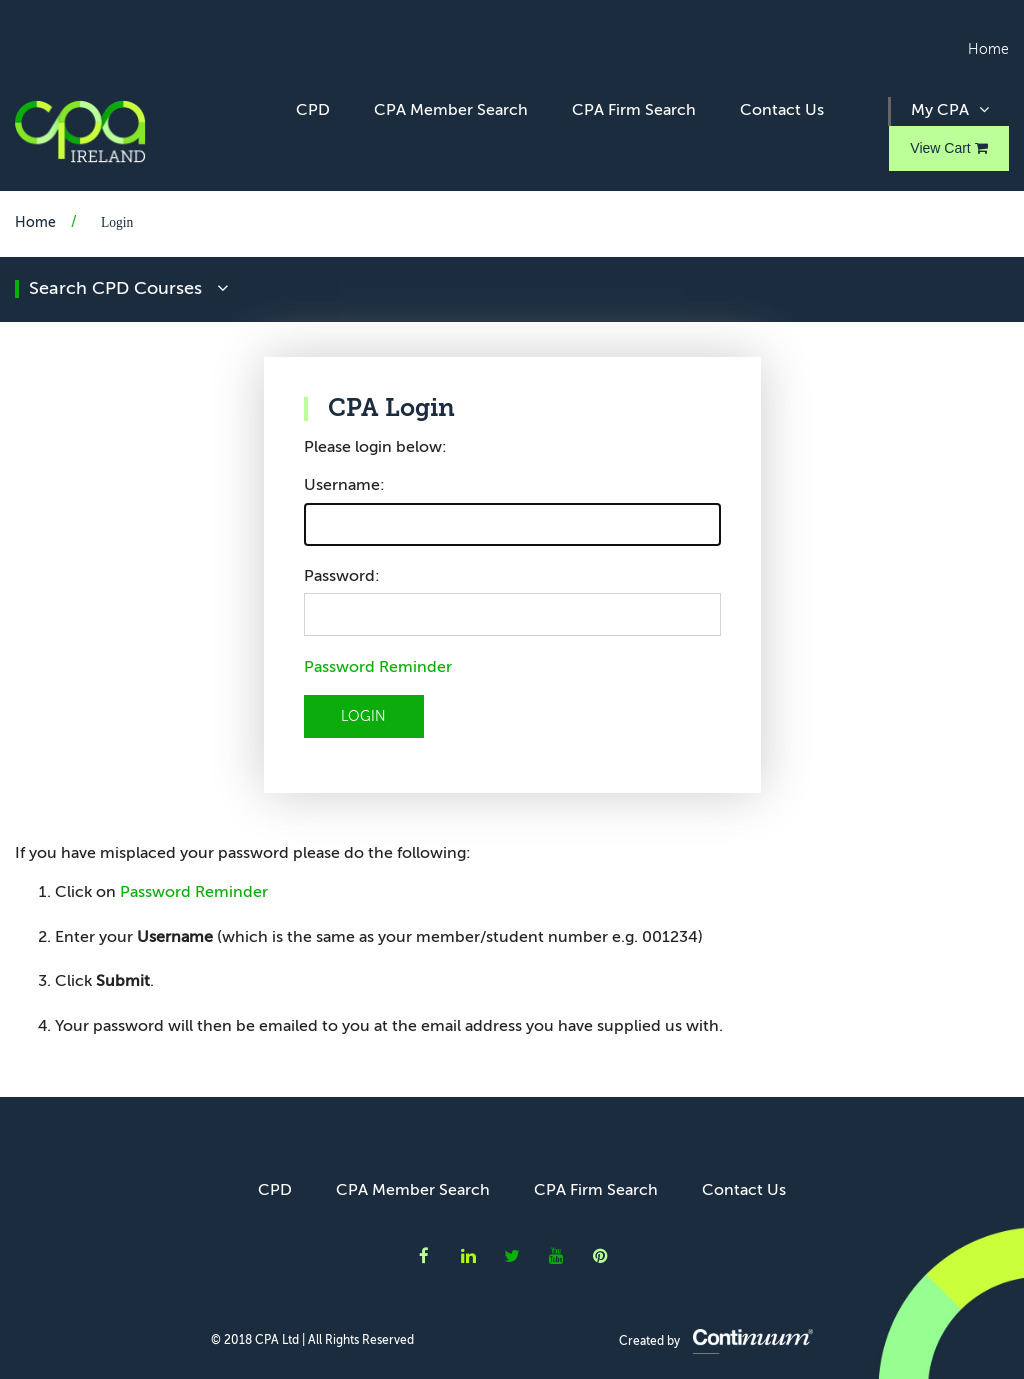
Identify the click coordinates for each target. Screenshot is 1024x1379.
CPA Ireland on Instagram (600, 1255)
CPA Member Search (451, 111)
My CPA (950, 110)
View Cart (948, 148)
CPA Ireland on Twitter (512, 1255)
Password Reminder (378, 668)
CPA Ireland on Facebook (424, 1255)
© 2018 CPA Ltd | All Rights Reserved (312, 1341)
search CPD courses (128, 289)
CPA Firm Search (634, 111)
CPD (313, 111)
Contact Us (782, 111)
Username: (344, 486)
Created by (716, 1342)
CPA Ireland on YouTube (556, 1255)
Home (988, 50)
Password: (342, 577)
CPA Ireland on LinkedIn (468, 1255)
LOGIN (363, 717)
